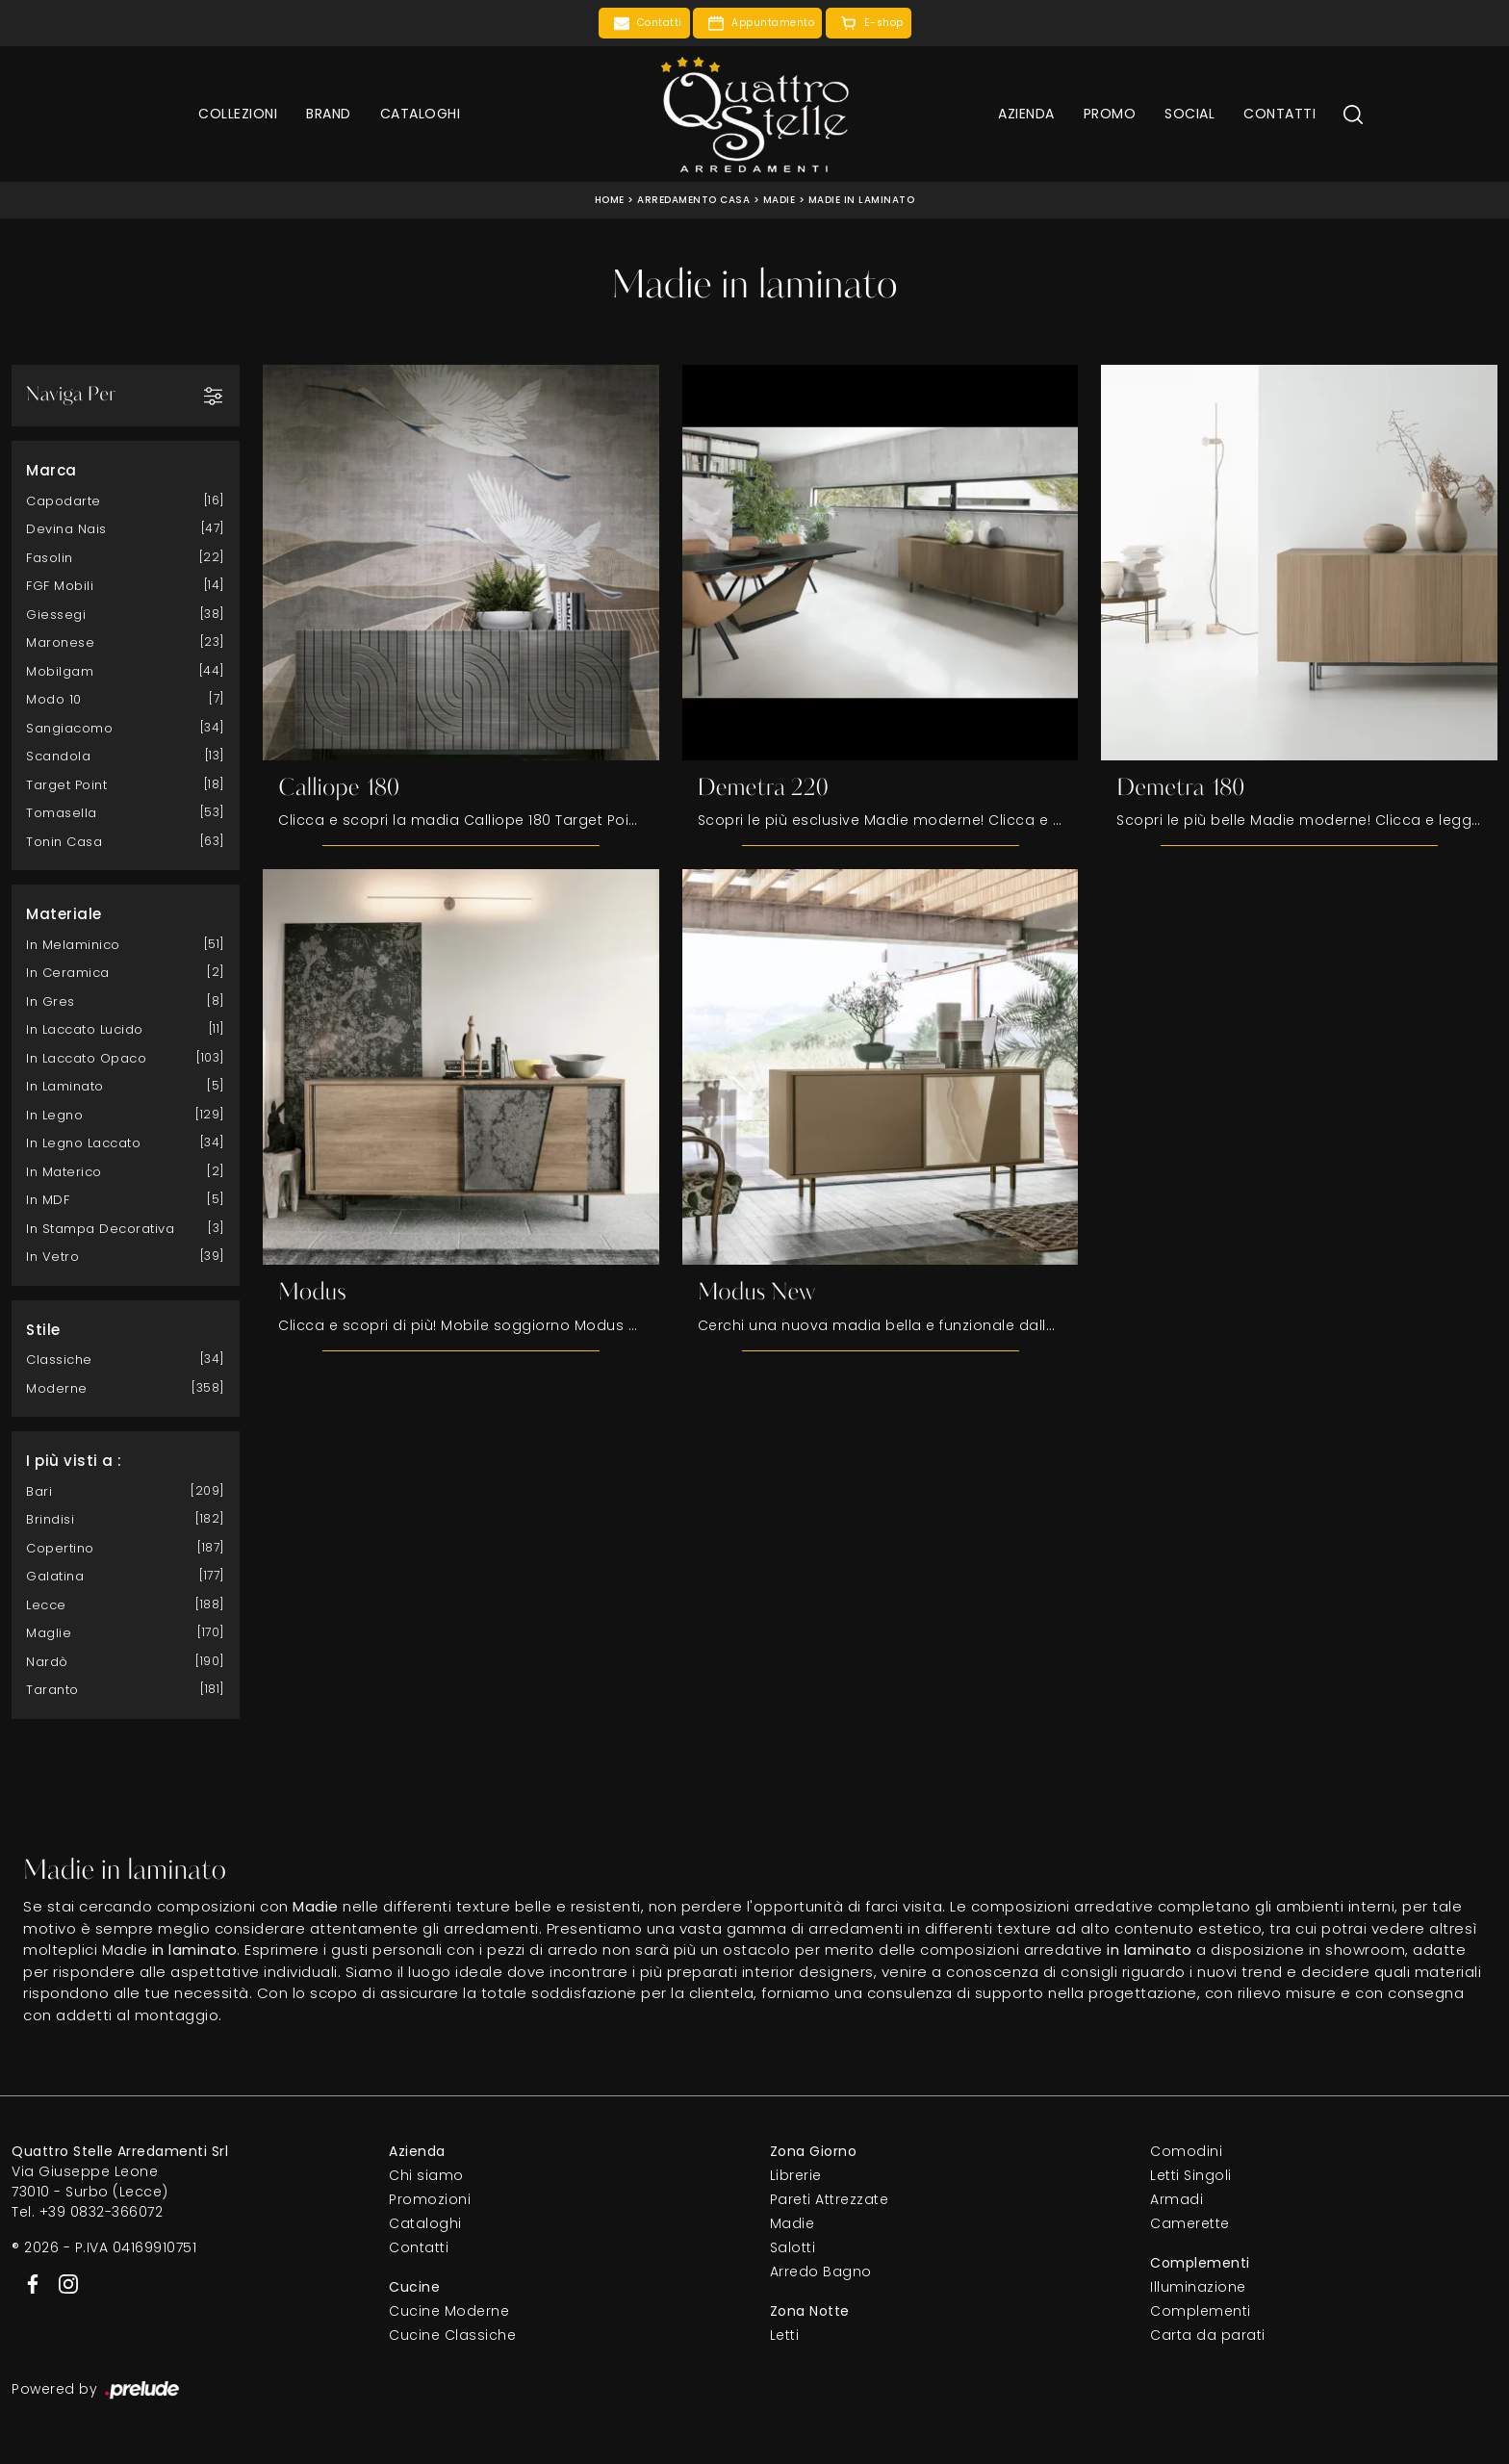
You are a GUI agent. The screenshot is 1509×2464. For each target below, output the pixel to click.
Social (1189, 113)
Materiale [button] (64, 914)
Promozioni (430, 2200)
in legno (54, 1114)
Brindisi (50, 1519)
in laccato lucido (84, 1029)
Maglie (48, 1633)
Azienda (1026, 113)
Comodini (1186, 2152)
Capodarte (63, 500)
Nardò (47, 1661)
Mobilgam (59, 670)
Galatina (55, 1576)
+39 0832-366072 (101, 2212)
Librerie (796, 2176)
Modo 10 (54, 699)
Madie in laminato (861, 199)
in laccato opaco (86, 1057)
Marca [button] (51, 470)
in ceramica (68, 972)
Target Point (66, 784)
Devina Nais (66, 529)
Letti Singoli (1191, 2176)
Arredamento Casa (693, 199)
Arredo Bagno (821, 2272)
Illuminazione (1198, 2287)
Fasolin (49, 557)
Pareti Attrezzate (829, 2200)
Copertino (60, 1547)
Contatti (1279, 113)
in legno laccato (83, 1143)
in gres (50, 1000)
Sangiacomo (69, 727)
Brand (328, 113)
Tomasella (61, 813)
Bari (39, 1490)
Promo (1110, 113)
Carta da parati (1208, 2336)
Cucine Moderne (449, 2312)
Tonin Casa (64, 841)
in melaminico (73, 944)
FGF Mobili (59, 586)
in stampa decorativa (100, 1228)
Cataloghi (420, 113)
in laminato (65, 1086)
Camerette (1190, 2224)
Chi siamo (426, 2176)
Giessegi (56, 613)
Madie (779, 199)
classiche (59, 1359)
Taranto (52, 1690)
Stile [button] (43, 1329)
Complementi (1200, 2312)
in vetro (52, 1256)
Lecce (46, 1604)
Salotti (793, 2248)
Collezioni (237, 113)
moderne (57, 1387)
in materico (64, 1171)
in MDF (47, 1200)
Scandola (58, 756)
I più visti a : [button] (74, 1460)
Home (610, 199)
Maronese (60, 642)
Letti (785, 2336)
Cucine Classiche (452, 2336)
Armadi (1176, 2200)
